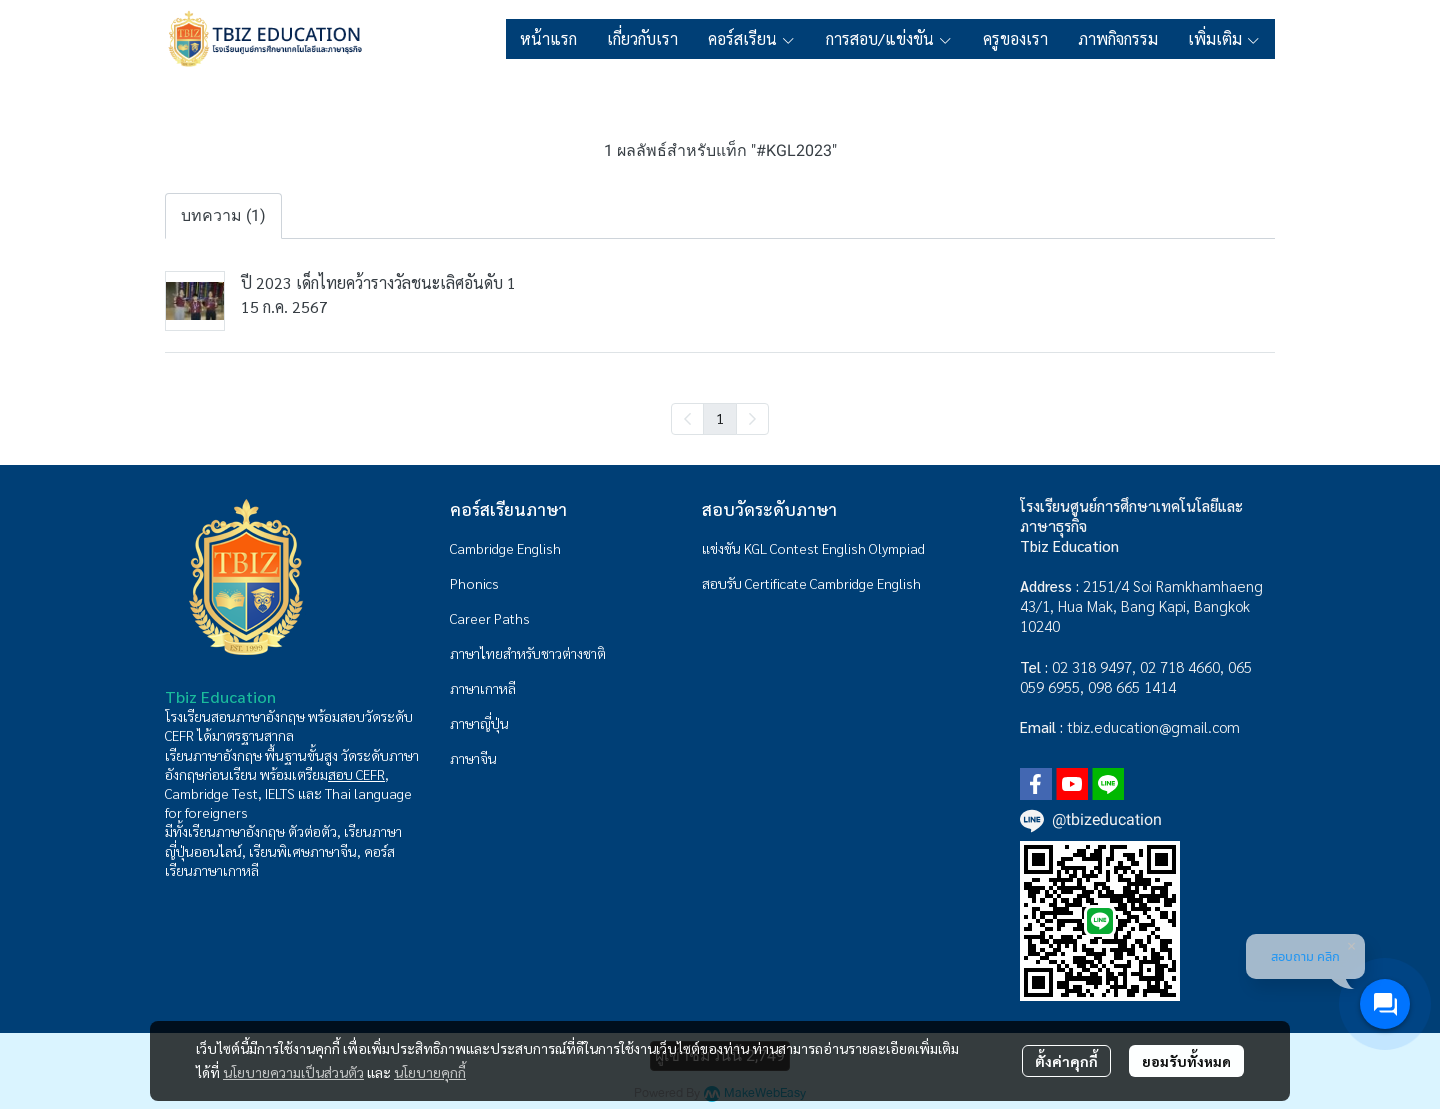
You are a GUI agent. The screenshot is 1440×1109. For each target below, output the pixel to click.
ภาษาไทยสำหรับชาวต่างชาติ (528, 653)
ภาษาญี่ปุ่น (479, 723)
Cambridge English (505, 548)
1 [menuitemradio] (720, 418)
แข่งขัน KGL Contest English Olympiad (813, 548)
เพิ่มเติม (1224, 38)
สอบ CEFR (356, 774)
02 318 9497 (1092, 666)
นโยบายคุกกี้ (430, 1072)
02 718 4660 (1180, 666)
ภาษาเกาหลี (483, 688)
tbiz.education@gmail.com (1153, 726)
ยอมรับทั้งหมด (1186, 1061)
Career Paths (490, 618)
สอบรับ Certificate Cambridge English (811, 583)
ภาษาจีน (473, 758)
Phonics (474, 583)
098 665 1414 (1132, 686)
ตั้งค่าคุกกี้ (1066, 1061)
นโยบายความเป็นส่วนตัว (293, 1072)
